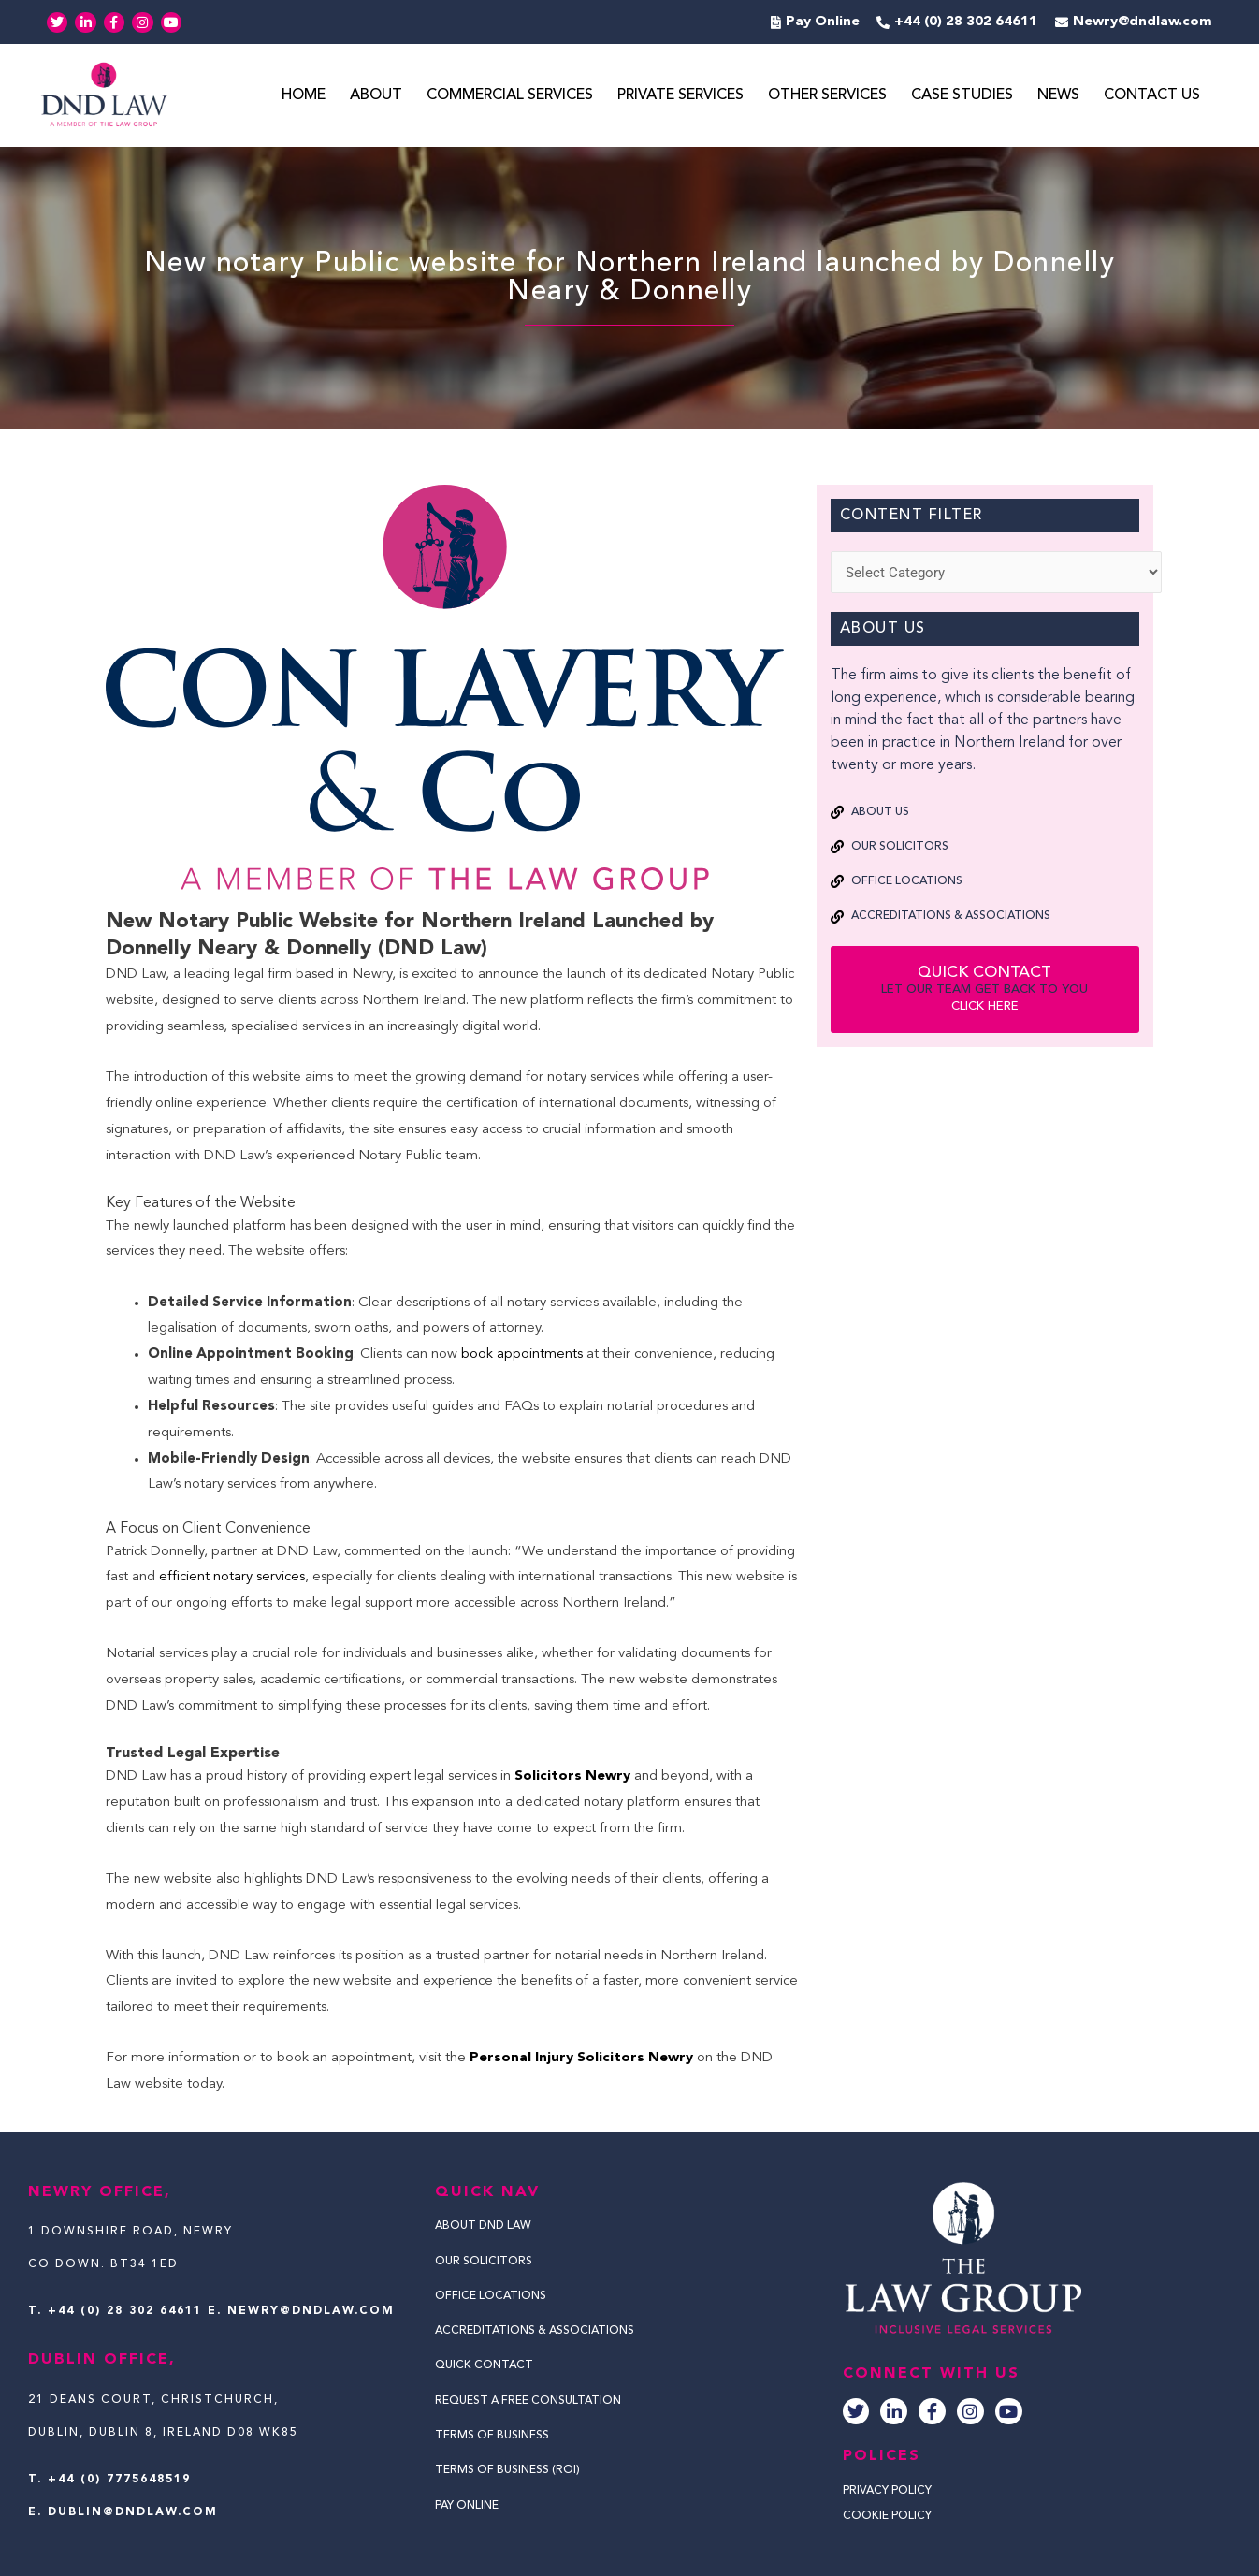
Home (304, 96)
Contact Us (1152, 96)
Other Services (827, 96)
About (376, 96)
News (1058, 96)
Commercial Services (510, 96)
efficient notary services (232, 1578)
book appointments (522, 1355)
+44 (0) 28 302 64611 (125, 2311)
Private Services (680, 96)
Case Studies (962, 96)
